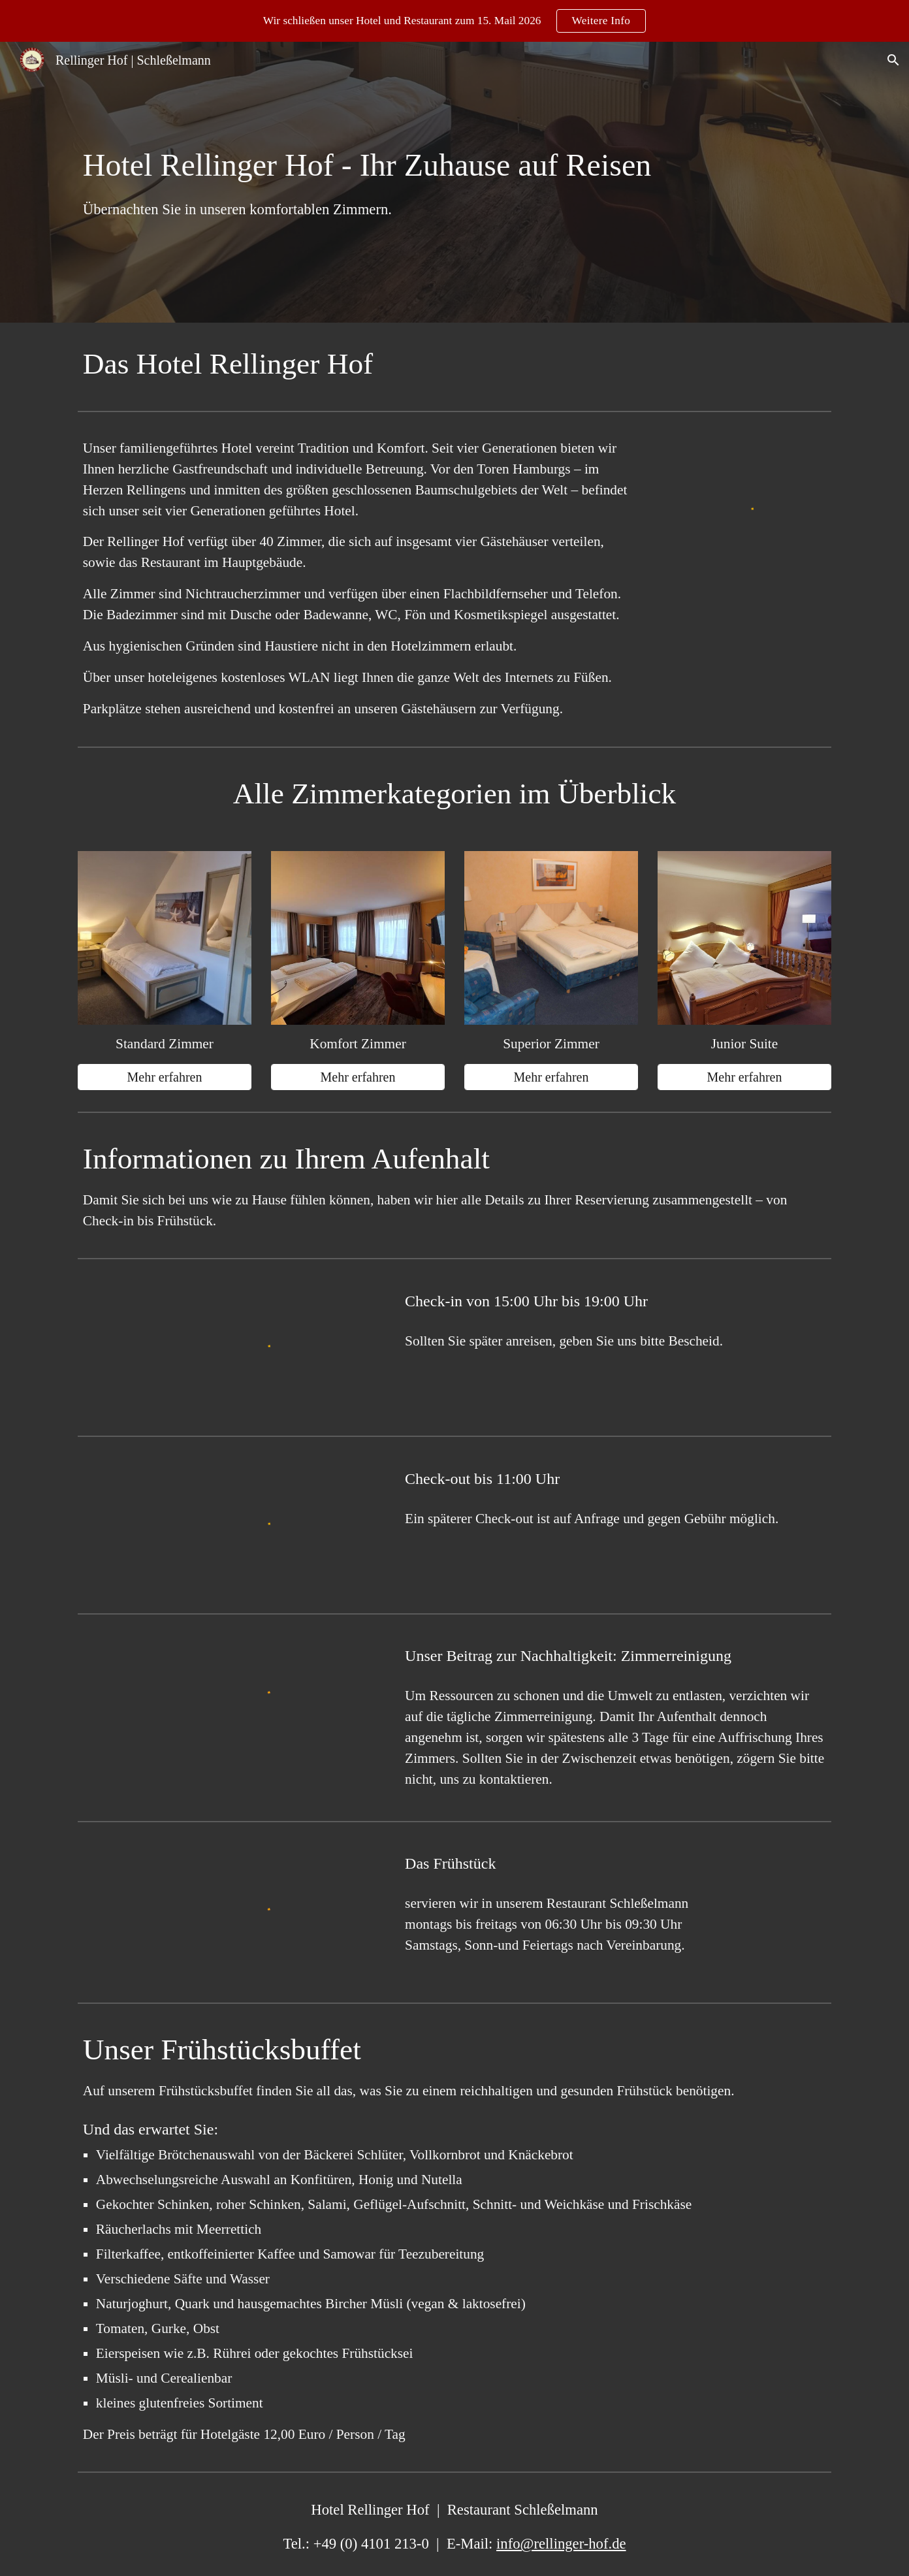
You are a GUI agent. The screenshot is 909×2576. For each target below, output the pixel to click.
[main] (454, 182)
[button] (893, 60)
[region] (454, 21)
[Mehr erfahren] (164, 1077)
